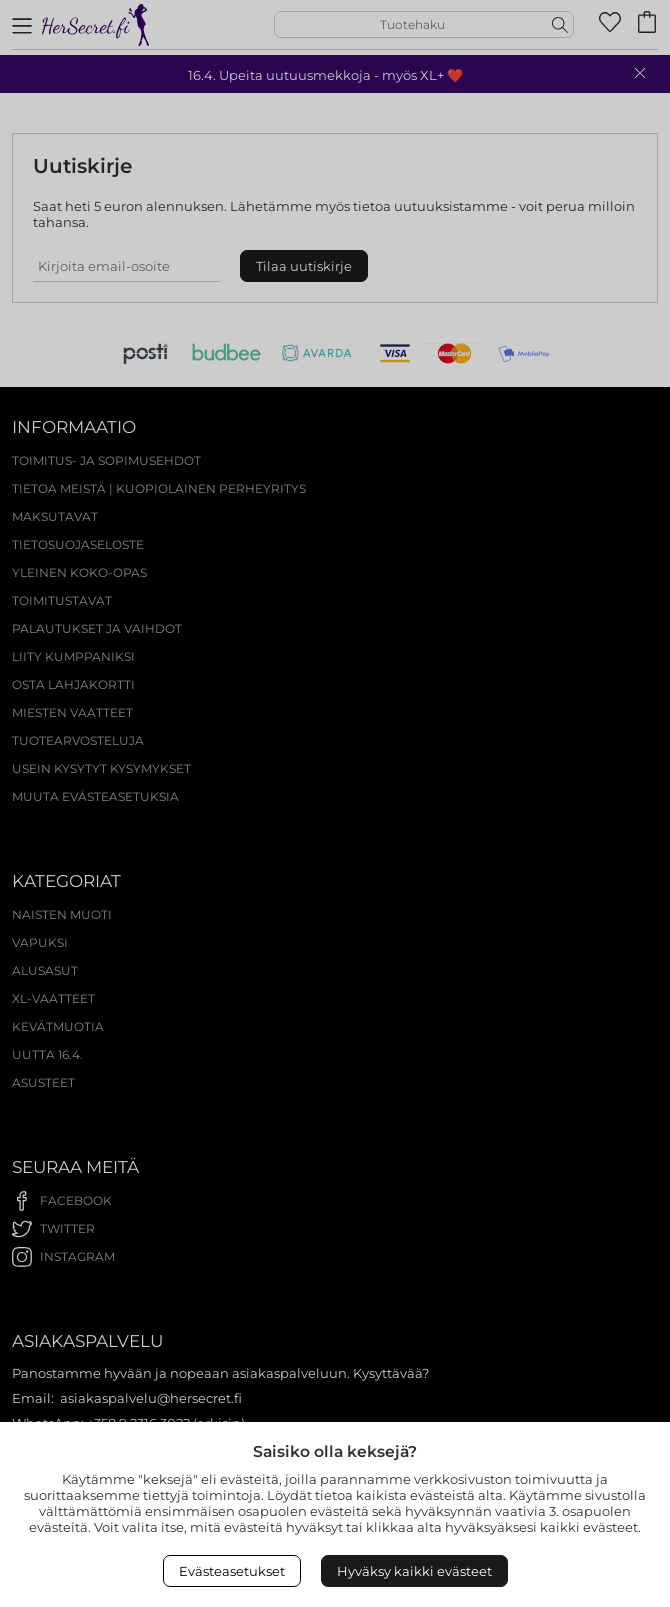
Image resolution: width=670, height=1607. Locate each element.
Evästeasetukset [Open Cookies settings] (232, 1571)
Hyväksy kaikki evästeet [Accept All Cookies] (414, 1571)
